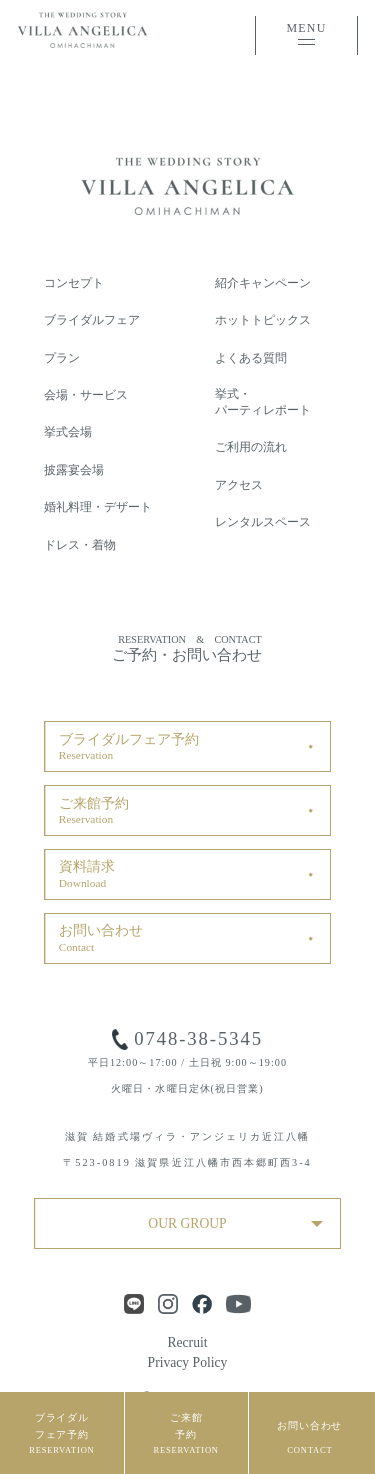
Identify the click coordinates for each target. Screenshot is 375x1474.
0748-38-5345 (198, 1038)
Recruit (187, 1342)
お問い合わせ (310, 1438)
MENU (307, 33)
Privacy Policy (188, 1362)
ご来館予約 (186, 1434)
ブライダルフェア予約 (62, 1434)
